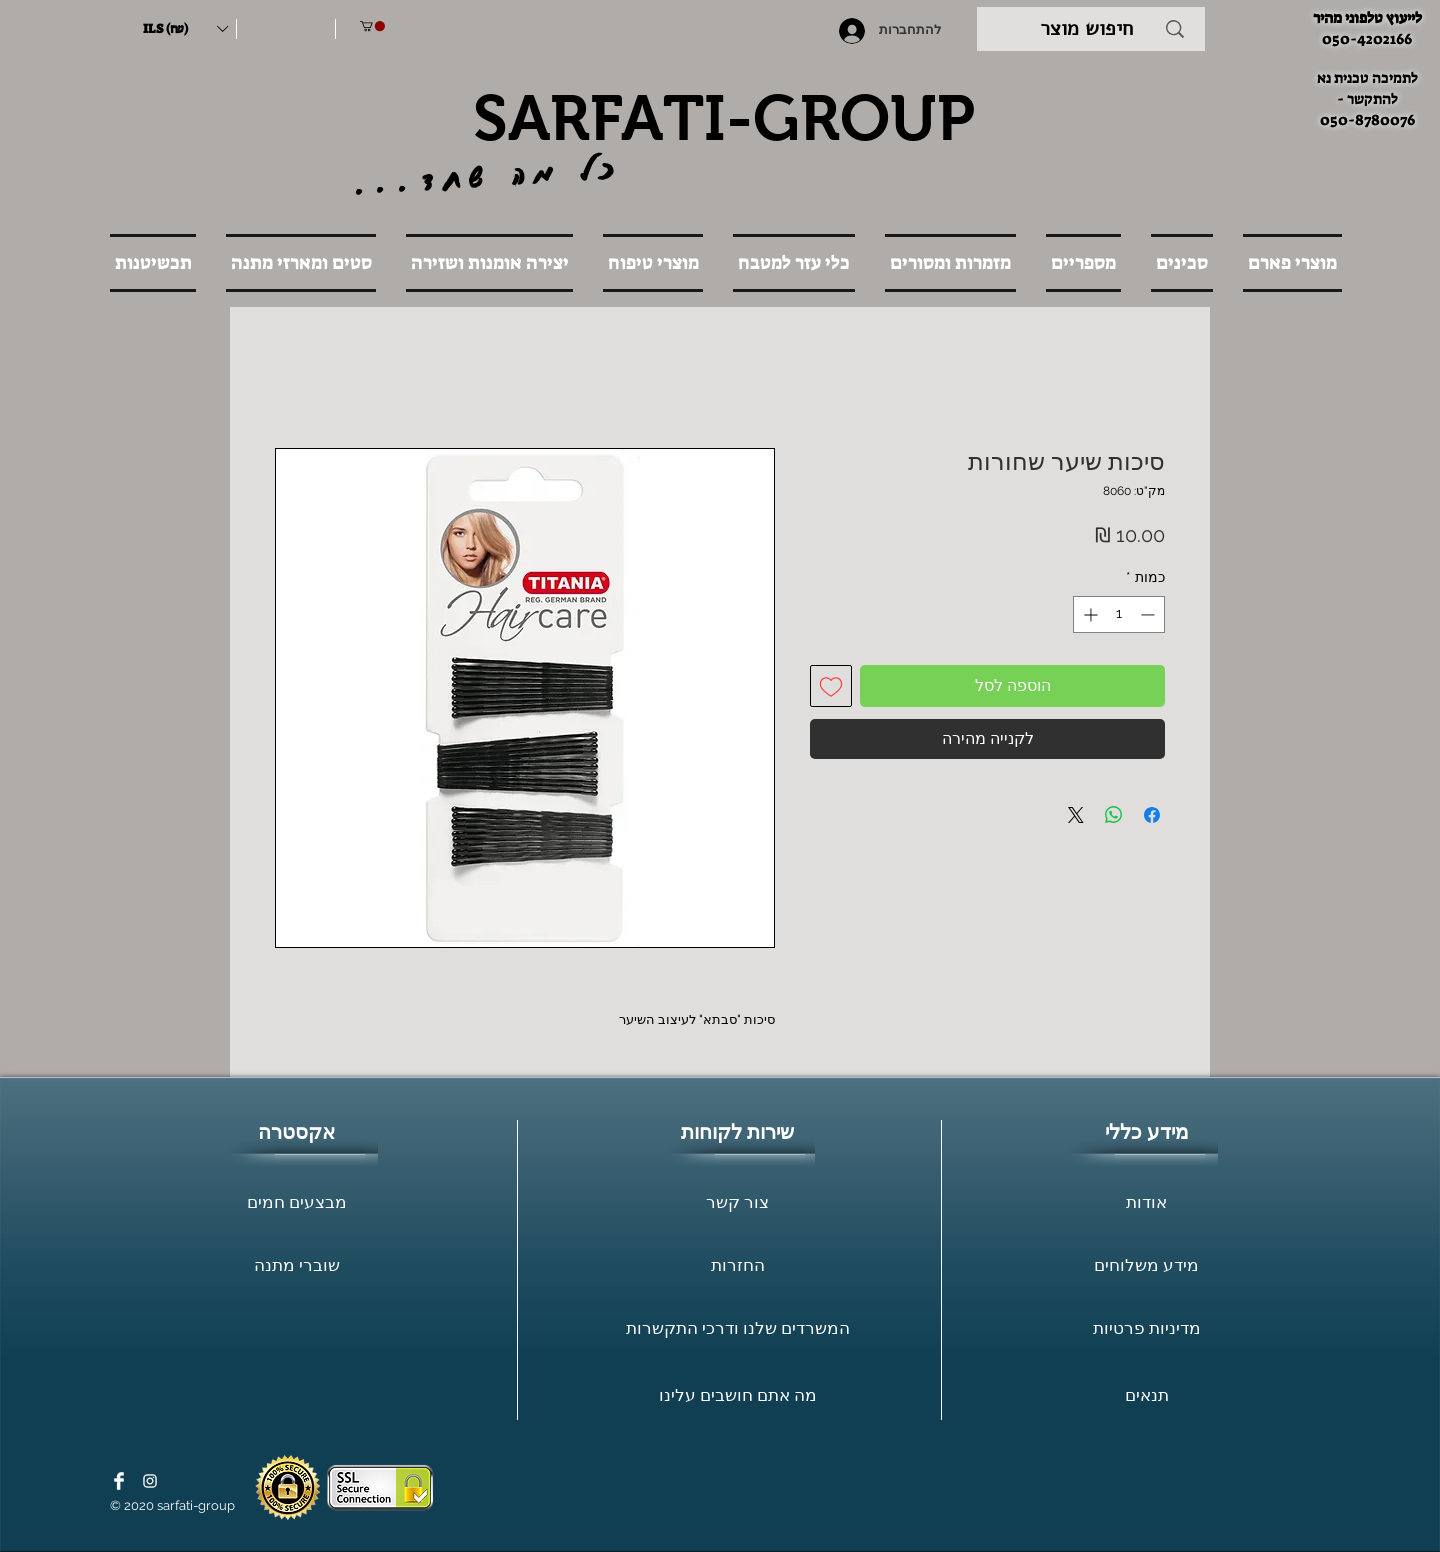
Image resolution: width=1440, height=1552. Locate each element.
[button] (185, 29)
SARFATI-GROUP (724, 118)
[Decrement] (1149, 614)
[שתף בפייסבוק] (1152, 815)
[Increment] (1088, 614)
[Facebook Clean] (119, 1481)
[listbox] (185, 29)
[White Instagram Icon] (150, 1481)
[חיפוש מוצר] (1086, 29)
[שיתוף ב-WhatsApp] (1114, 815)
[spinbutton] (1119, 614)
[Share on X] (1076, 815)
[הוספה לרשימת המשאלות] (831, 686)
